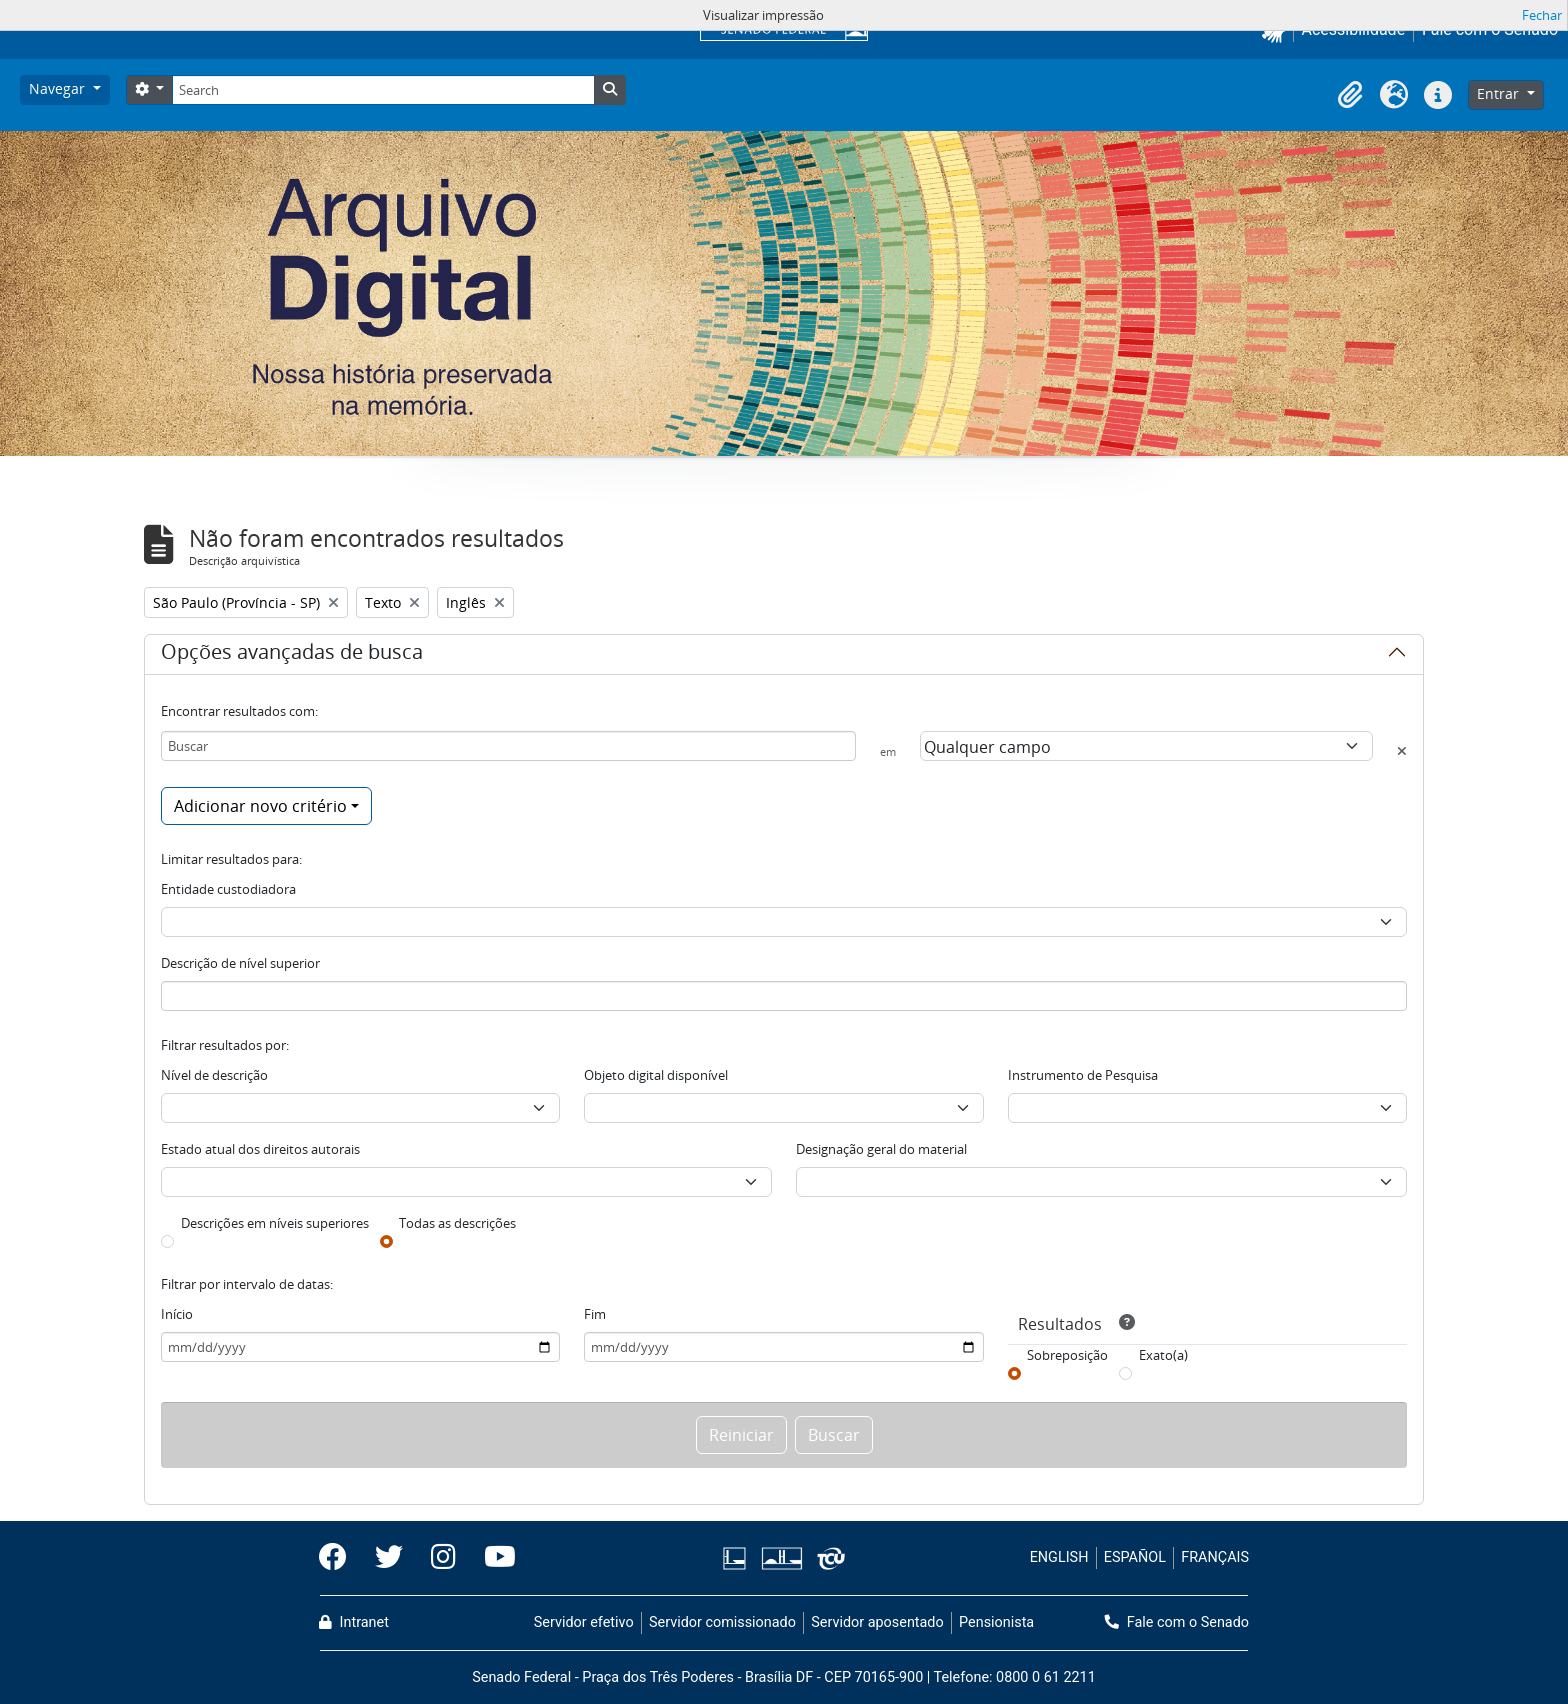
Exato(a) (1163, 1355)
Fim (595, 1314)
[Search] (383, 90)
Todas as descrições (457, 1223)
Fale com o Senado (1177, 1622)
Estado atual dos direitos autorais (260, 1149)
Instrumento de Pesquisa (1083, 1075)
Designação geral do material (881, 1149)
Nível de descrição (214, 1075)
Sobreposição (1067, 1355)
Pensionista (996, 1622)
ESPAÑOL (1135, 1557)
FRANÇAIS (1215, 1557)
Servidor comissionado (722, 1622)
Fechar (1542, 15)
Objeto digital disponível (656, 1075)
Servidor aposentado (877, 1622)
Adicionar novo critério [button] (260, 806)
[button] (1350, 95)
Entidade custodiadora (228, 889)
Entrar (1500, 93)
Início (177, 1314)
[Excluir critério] (1402, 751)
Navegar (59, 88)
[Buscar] (508, 746)
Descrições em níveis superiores (275, 1223)
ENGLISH (1059, 1557)
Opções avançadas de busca (292, 655)
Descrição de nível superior (240, 963)
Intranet (354, 1622)
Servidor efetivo (584, 1622)
